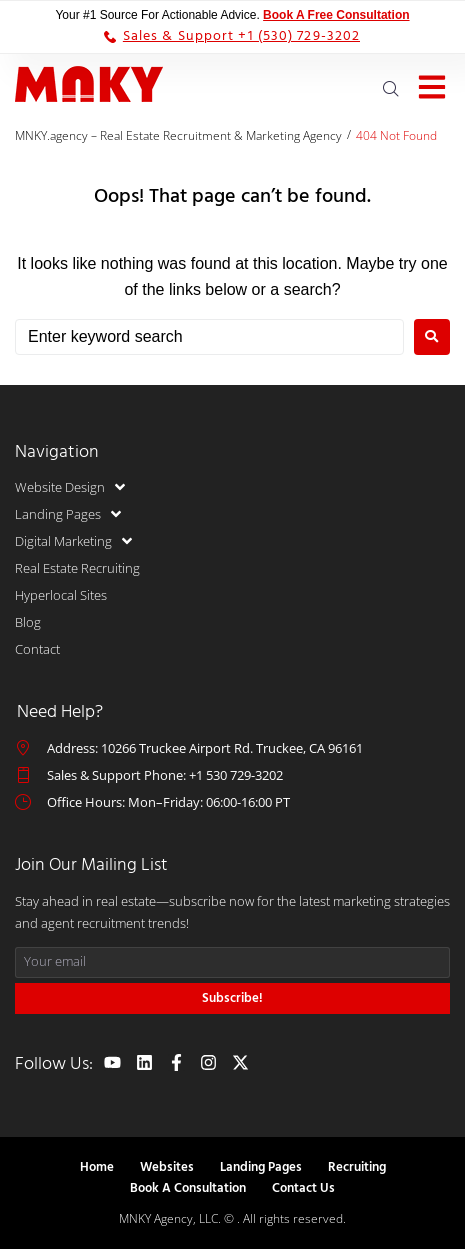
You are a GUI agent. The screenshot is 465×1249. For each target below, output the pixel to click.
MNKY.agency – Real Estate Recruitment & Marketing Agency (178, 135)
